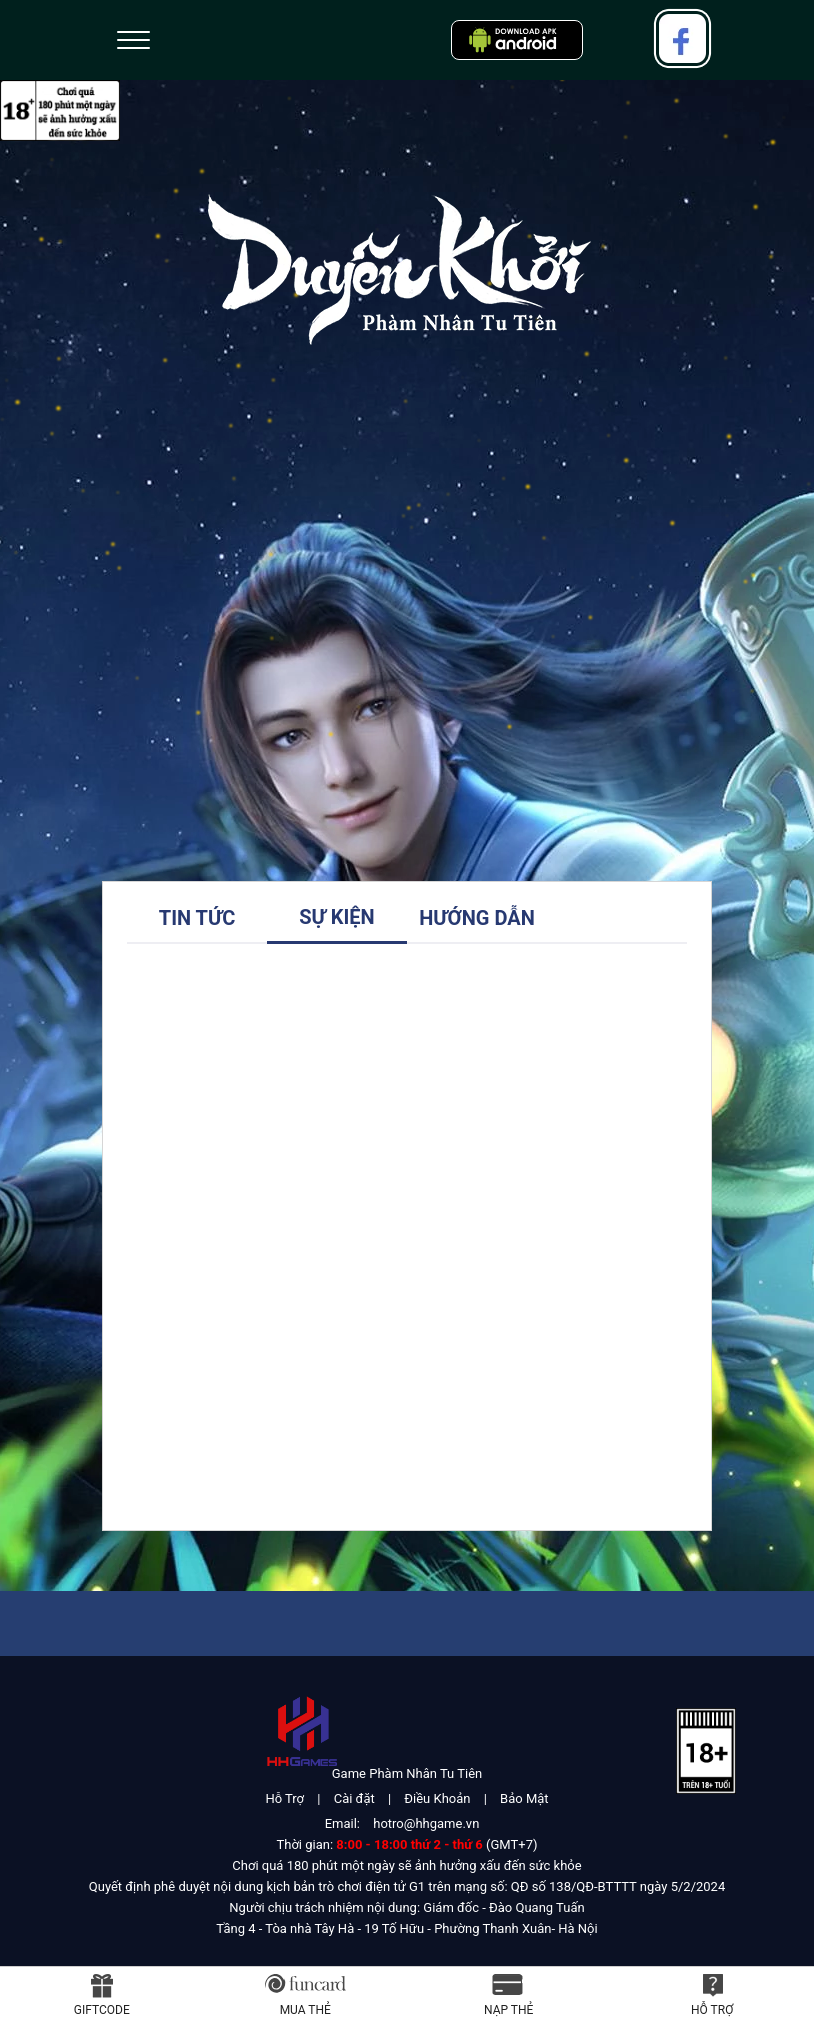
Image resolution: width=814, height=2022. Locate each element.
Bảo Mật (524, 1798)
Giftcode (102, 2010)
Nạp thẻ (508, 2010)
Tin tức (197, 918)
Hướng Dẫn (477, 918)
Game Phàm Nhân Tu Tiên (407, 1773)
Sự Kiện (336, 917)
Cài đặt (354, 1798)
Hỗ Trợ (284, 1798)
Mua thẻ (305, 2010)
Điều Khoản (437, 1798)
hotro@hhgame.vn (426, 1823)
